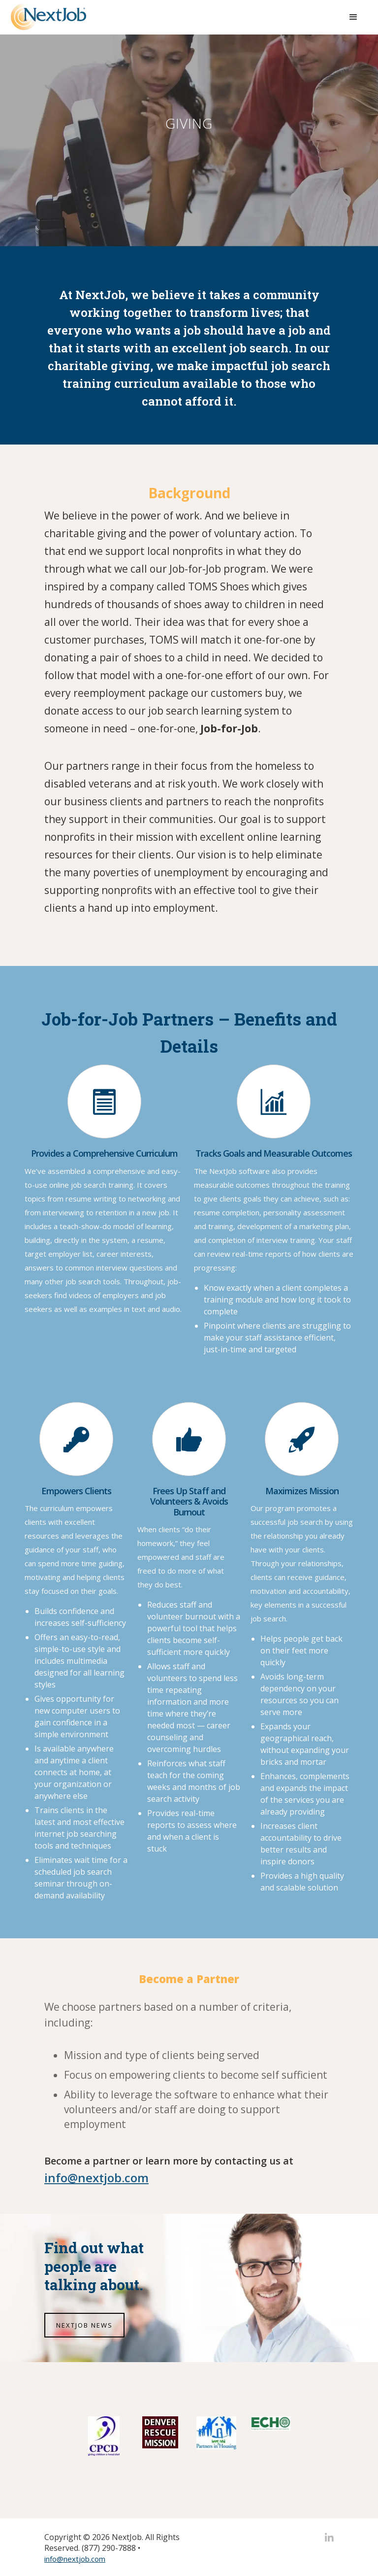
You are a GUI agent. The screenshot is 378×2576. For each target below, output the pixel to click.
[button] (353, 17)
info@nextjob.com (74, 2559)
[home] (48, 16)
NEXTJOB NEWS (84, 2325)
